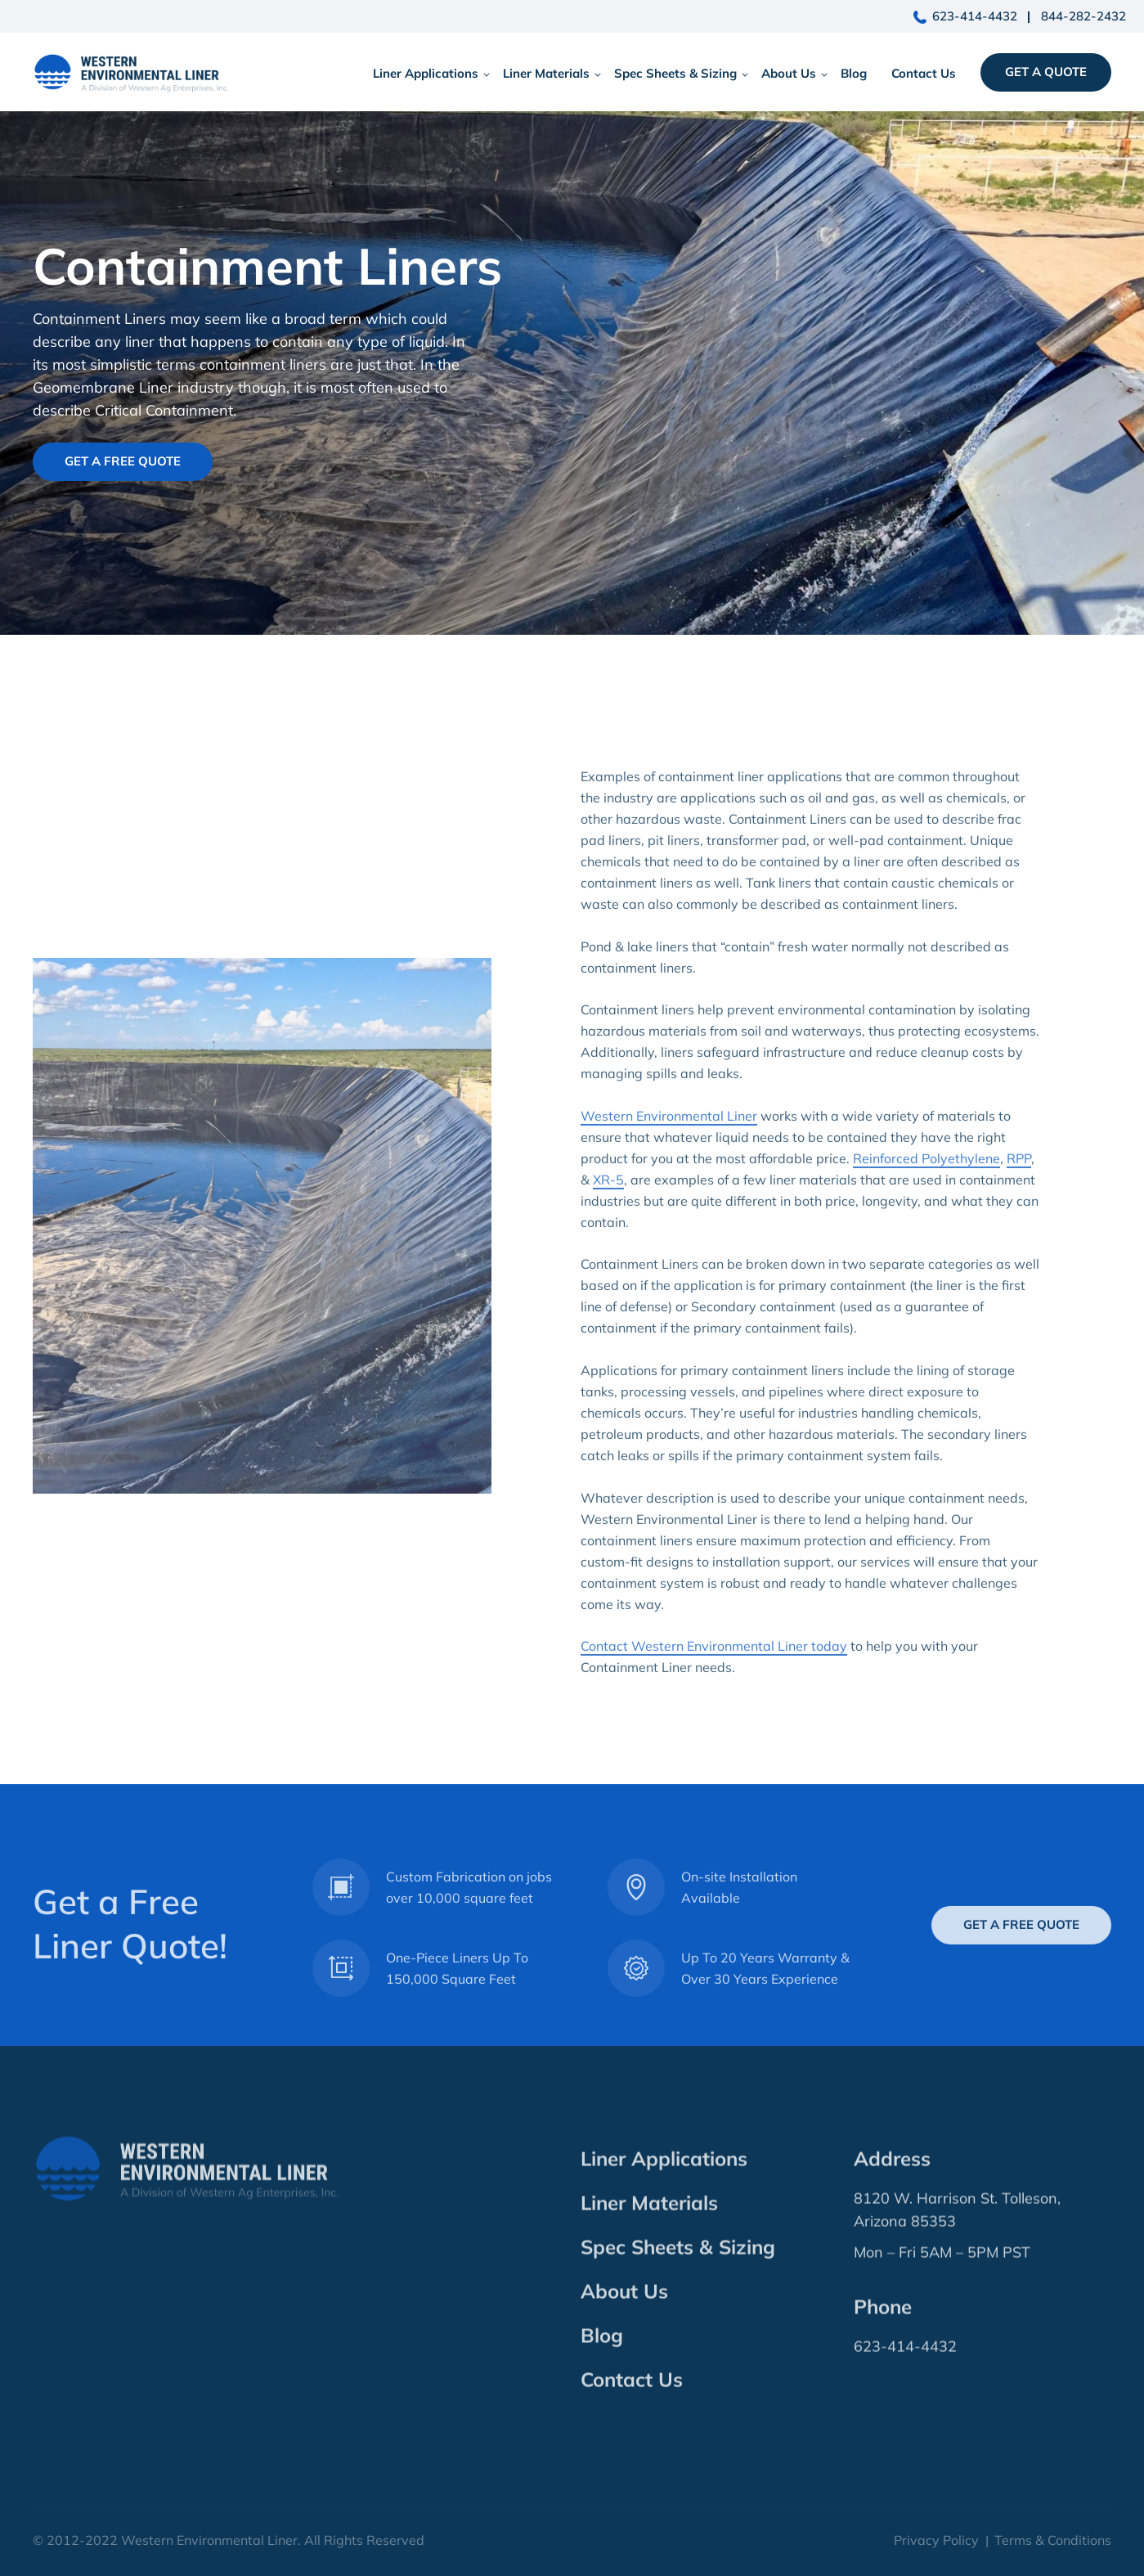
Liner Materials (546, 73)
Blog (854, 73)
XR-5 (608, 1206)
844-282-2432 (1083, 16)
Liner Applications (425, 73)
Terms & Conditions (1052, 2540)
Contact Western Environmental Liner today (714, 1673)
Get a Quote (1046, 71)
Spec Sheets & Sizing (675, 73)
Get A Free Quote (123, 461)
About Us (788, 73)
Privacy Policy (936, 2540)
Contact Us (923, 73)
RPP (1019, 1184)
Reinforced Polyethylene (926, 1184)
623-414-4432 (974, 16)
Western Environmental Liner (669, 1142)
